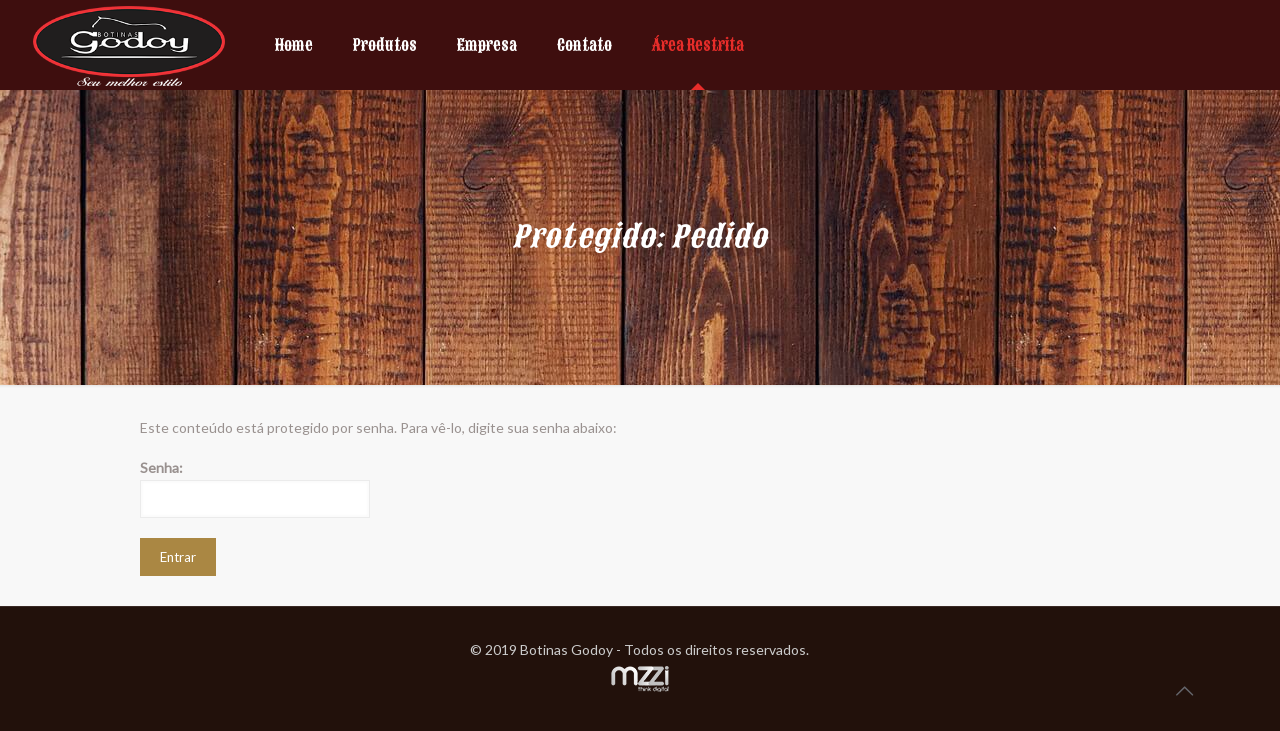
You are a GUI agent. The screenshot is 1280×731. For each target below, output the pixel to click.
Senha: (255, 488)
